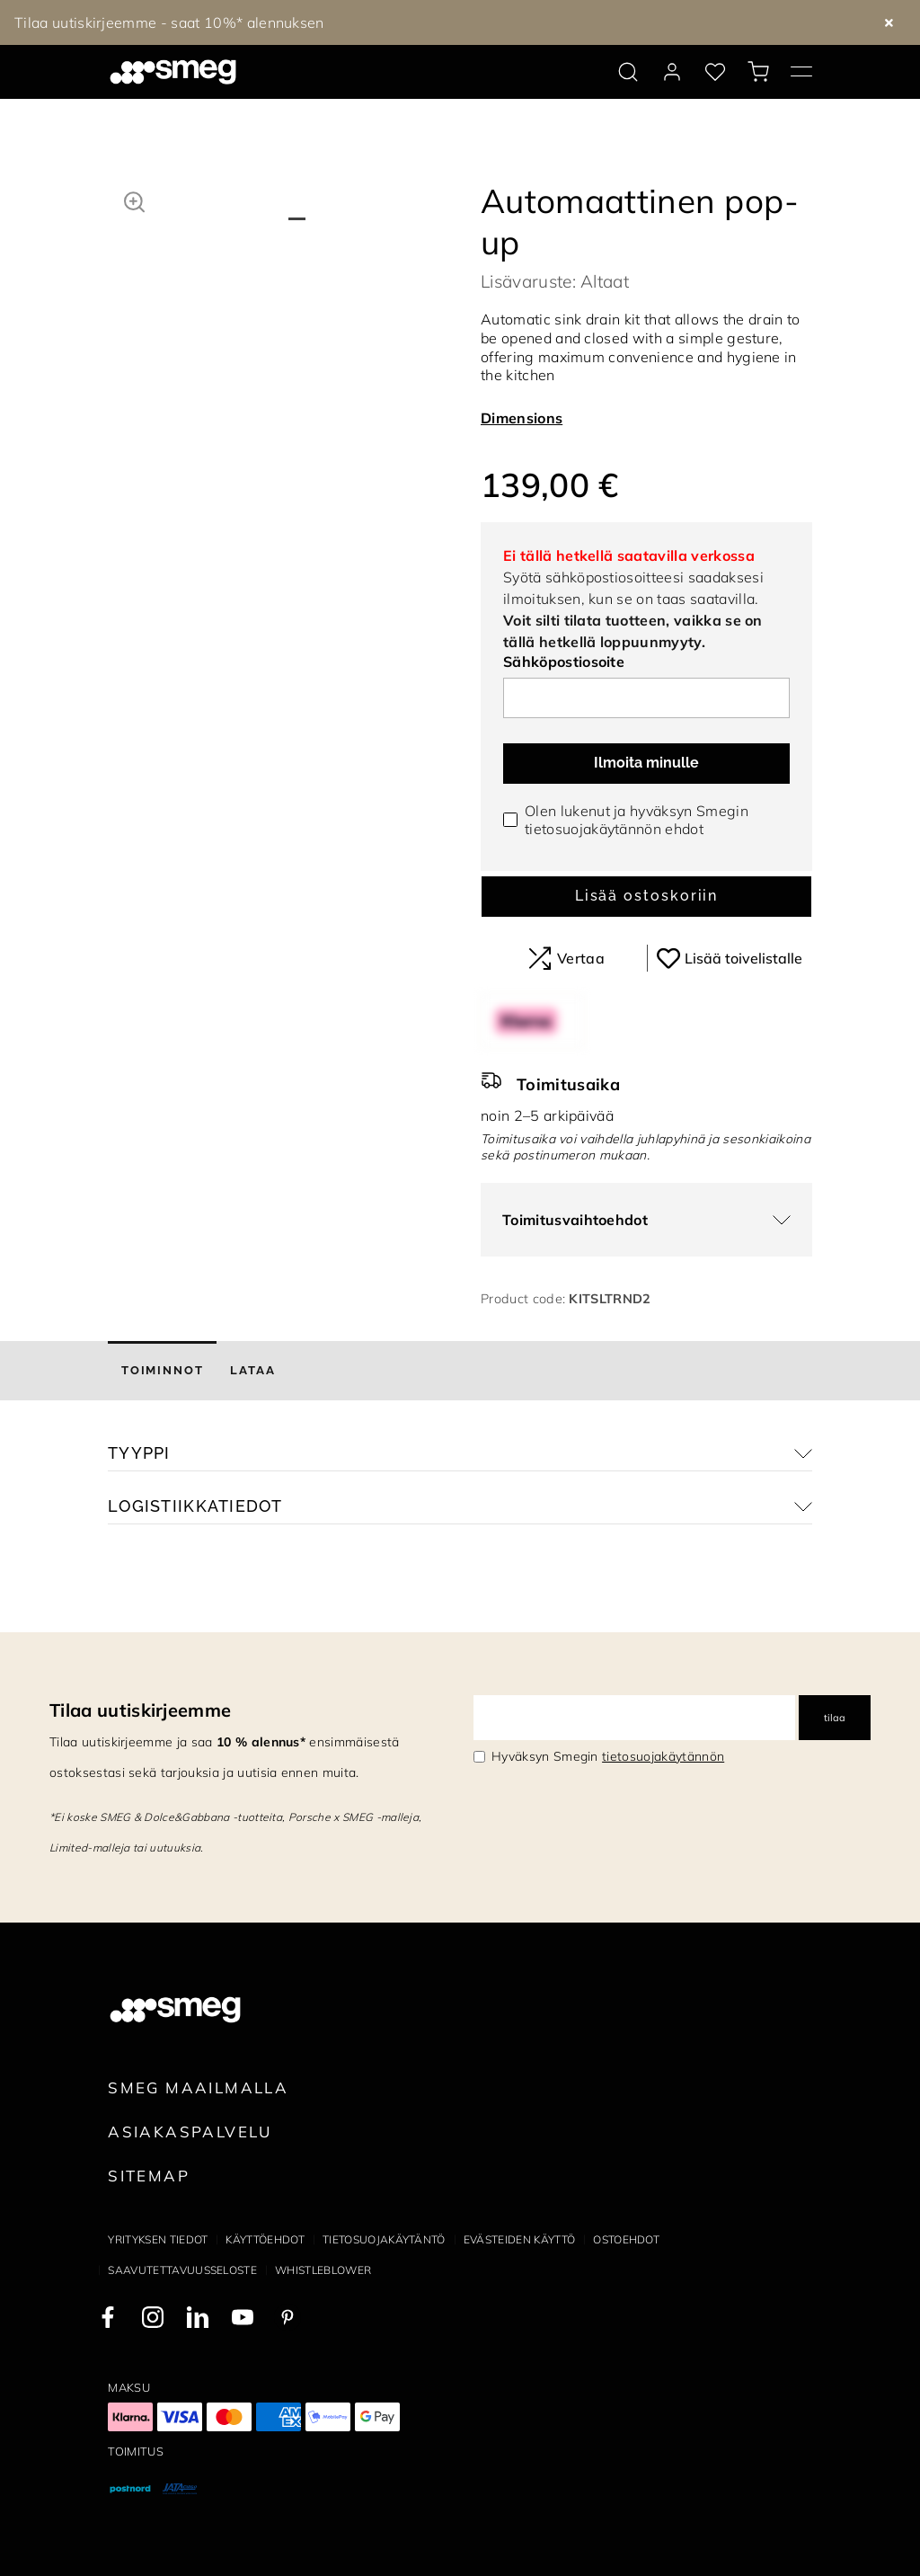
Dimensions (521, 418)
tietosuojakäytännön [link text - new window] (663, 1756)
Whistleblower (323, 2270)
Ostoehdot (626, 2239)
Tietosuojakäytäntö (384, 2239)
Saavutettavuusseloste (182, 2270)
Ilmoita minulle (646, 762)
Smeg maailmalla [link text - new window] (198, 2087)
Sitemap (149, 2175)
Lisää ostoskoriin (647, 895)
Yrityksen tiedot (158, 2239)
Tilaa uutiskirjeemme (140, 1710)
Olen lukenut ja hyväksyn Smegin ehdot (636, 820)
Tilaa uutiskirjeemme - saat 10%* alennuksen (169, 22)
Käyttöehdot (265, 2239)
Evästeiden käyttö (519, 2239)
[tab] (162, 1370)
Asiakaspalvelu (189, 2131)
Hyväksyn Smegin (607, 1756)
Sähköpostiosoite (563, 662)
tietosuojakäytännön (593, 829)
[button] (134, 199)
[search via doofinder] (628, 72)
